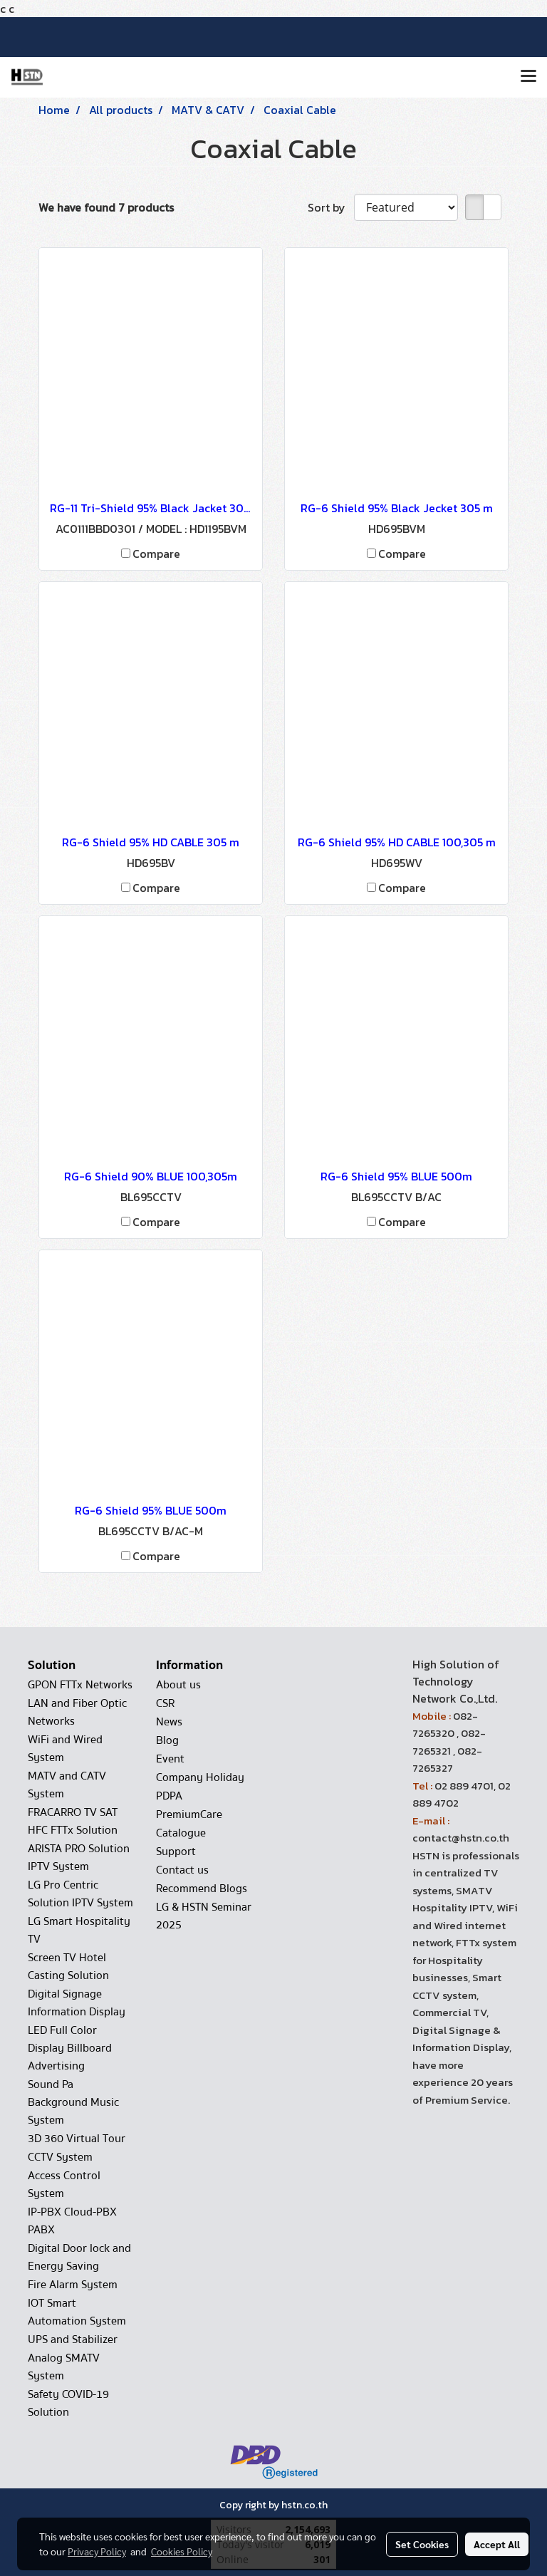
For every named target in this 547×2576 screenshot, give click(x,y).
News (169, 1722)
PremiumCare (189, 1814)
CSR (165, 1703)
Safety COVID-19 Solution (68, 2403)
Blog (167, 1740)
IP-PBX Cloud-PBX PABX (72, 2221)
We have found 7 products (106, 207)
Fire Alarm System (73, 2284)
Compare (156, 553)
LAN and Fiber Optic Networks (77, 1712)
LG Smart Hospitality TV (79, 1930)
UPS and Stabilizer (73, 2339)
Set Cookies (422, 2544)
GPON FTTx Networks (80, 1685)
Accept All (497, 2544)
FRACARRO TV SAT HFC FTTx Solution (73, 1821)
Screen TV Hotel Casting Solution (68, 1966)
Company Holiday (200, 1777)
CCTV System (60, 2157)
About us (178, 1685)
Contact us (182, 1870)
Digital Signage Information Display (76, 2003)
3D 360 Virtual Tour (76, 2138)
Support (176, 1851)
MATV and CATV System (67, 1785)
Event (170, 1759)
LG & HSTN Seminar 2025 (203, 1916)
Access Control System (64, 2184)
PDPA (169, 1796)
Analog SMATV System (64, 2367)
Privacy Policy (97, 2551)
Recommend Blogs (201, 1888)
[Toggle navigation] (528, 77)
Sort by (331, 207)
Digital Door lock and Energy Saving (79, 2257)
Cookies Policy (181, 2551)
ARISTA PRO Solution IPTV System (79, 1857)
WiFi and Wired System (65, 1748)
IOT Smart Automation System (77, 2312)
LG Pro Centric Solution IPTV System (80, 1894)
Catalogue (181, 1833)
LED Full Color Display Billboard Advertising (70, 2048)
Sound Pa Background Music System (73, 2102)
